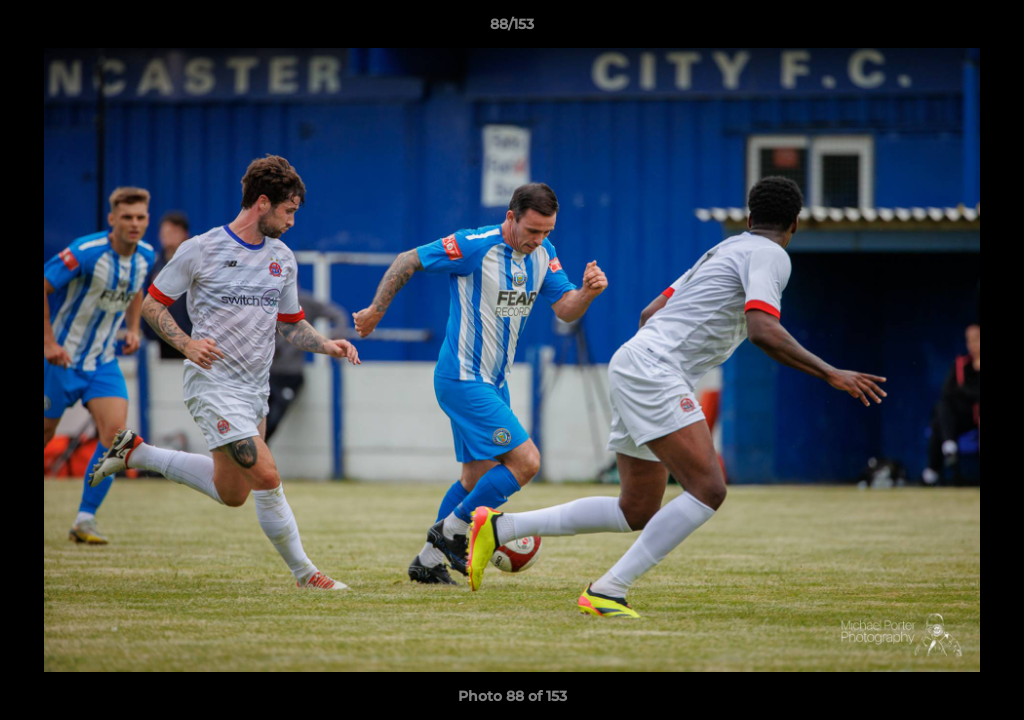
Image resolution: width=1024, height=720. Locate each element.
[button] (988, 29)
